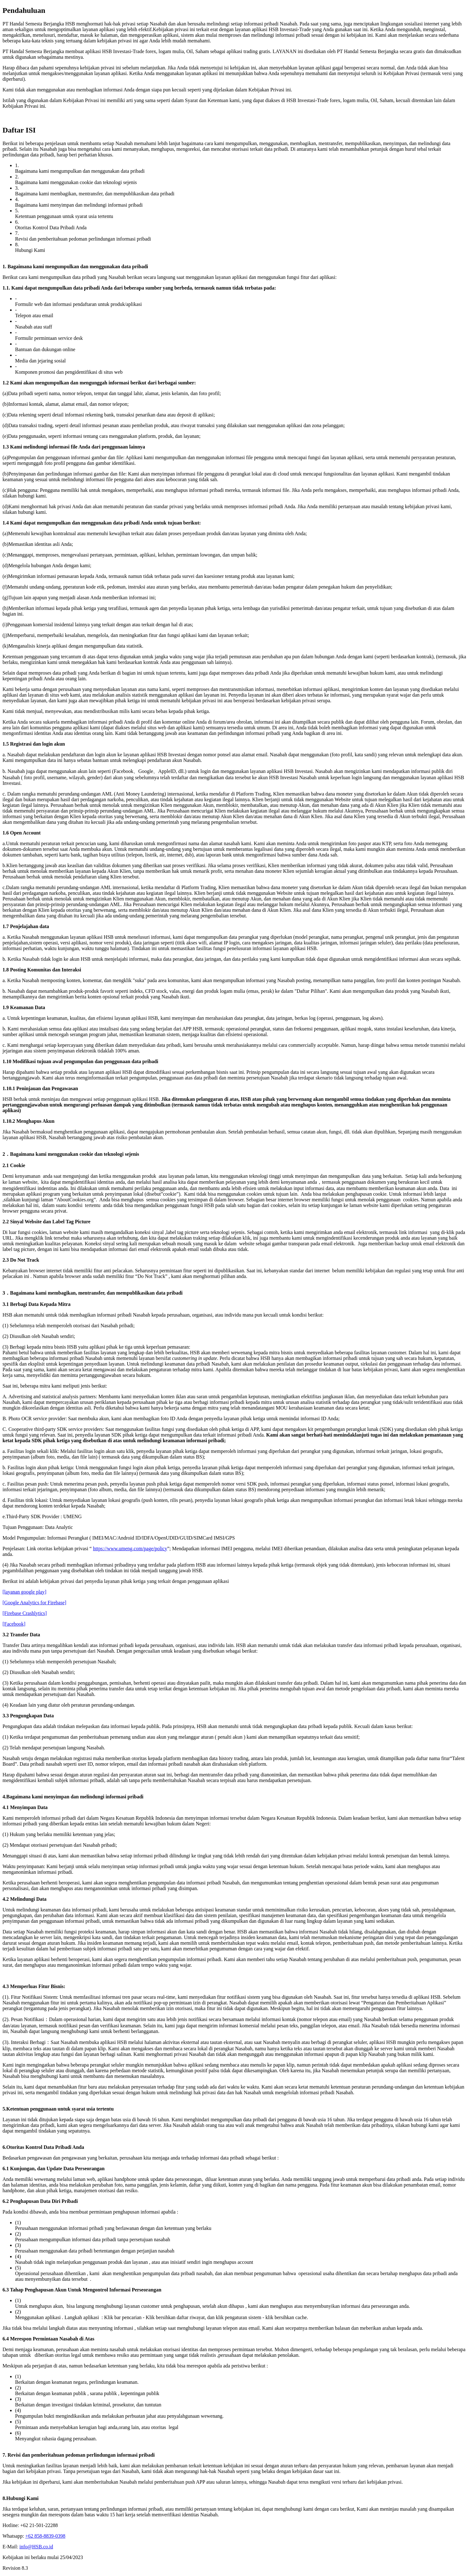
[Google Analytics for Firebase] (34, 1602)
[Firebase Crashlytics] (25, 1613)
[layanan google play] (24, 1592)
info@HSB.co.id (36, 2546)
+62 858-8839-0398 (45, 2536)
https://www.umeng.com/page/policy (130, 1548)
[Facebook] (14, 1624)
